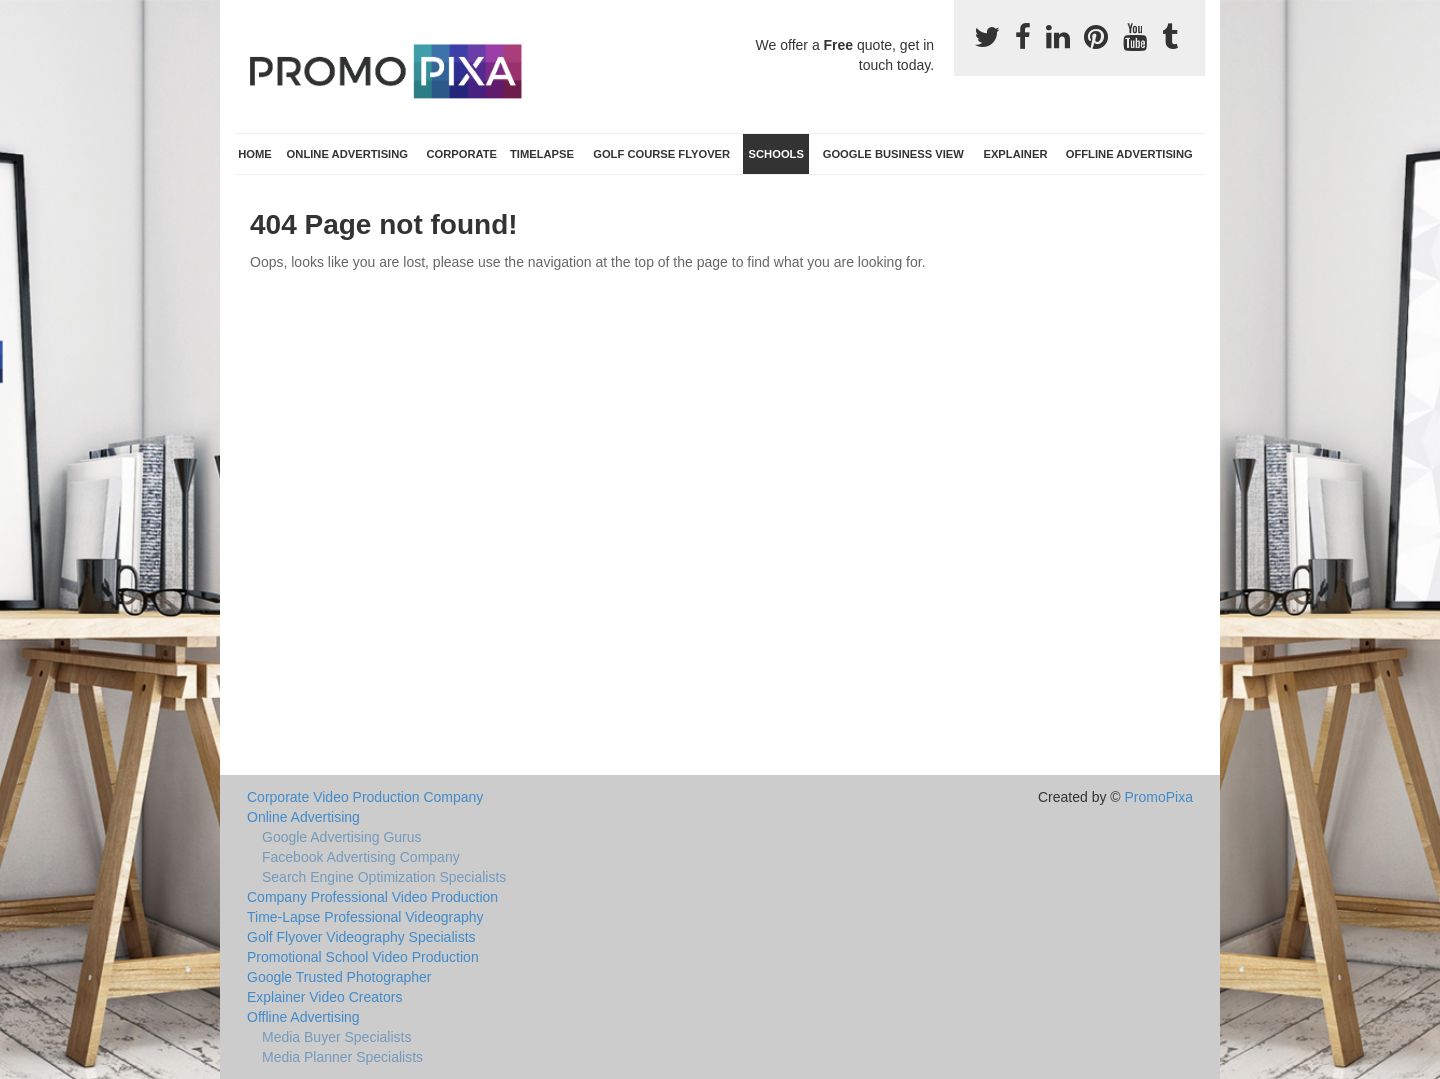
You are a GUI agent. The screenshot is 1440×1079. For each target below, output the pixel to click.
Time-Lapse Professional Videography (365, 917)
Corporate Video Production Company (365, 797)
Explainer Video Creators (324, 997)
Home (255, 154)
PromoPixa (1159, 797)
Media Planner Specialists (342, 1057)
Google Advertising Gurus (342, 837)
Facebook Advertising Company (361, 857)
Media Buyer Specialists (336, 1037)
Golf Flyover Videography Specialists (361, 937)
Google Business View (893, 154)
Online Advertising (347, 154)
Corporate (461, 154)
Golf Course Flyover (661, 154)
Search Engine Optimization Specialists (384, 877)
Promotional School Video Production (363, 957)
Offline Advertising (1129, 154)
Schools (776, 154)
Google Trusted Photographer (339, 977)
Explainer (1015, 154)
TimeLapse (542, 154)
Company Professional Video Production (372, 897)
